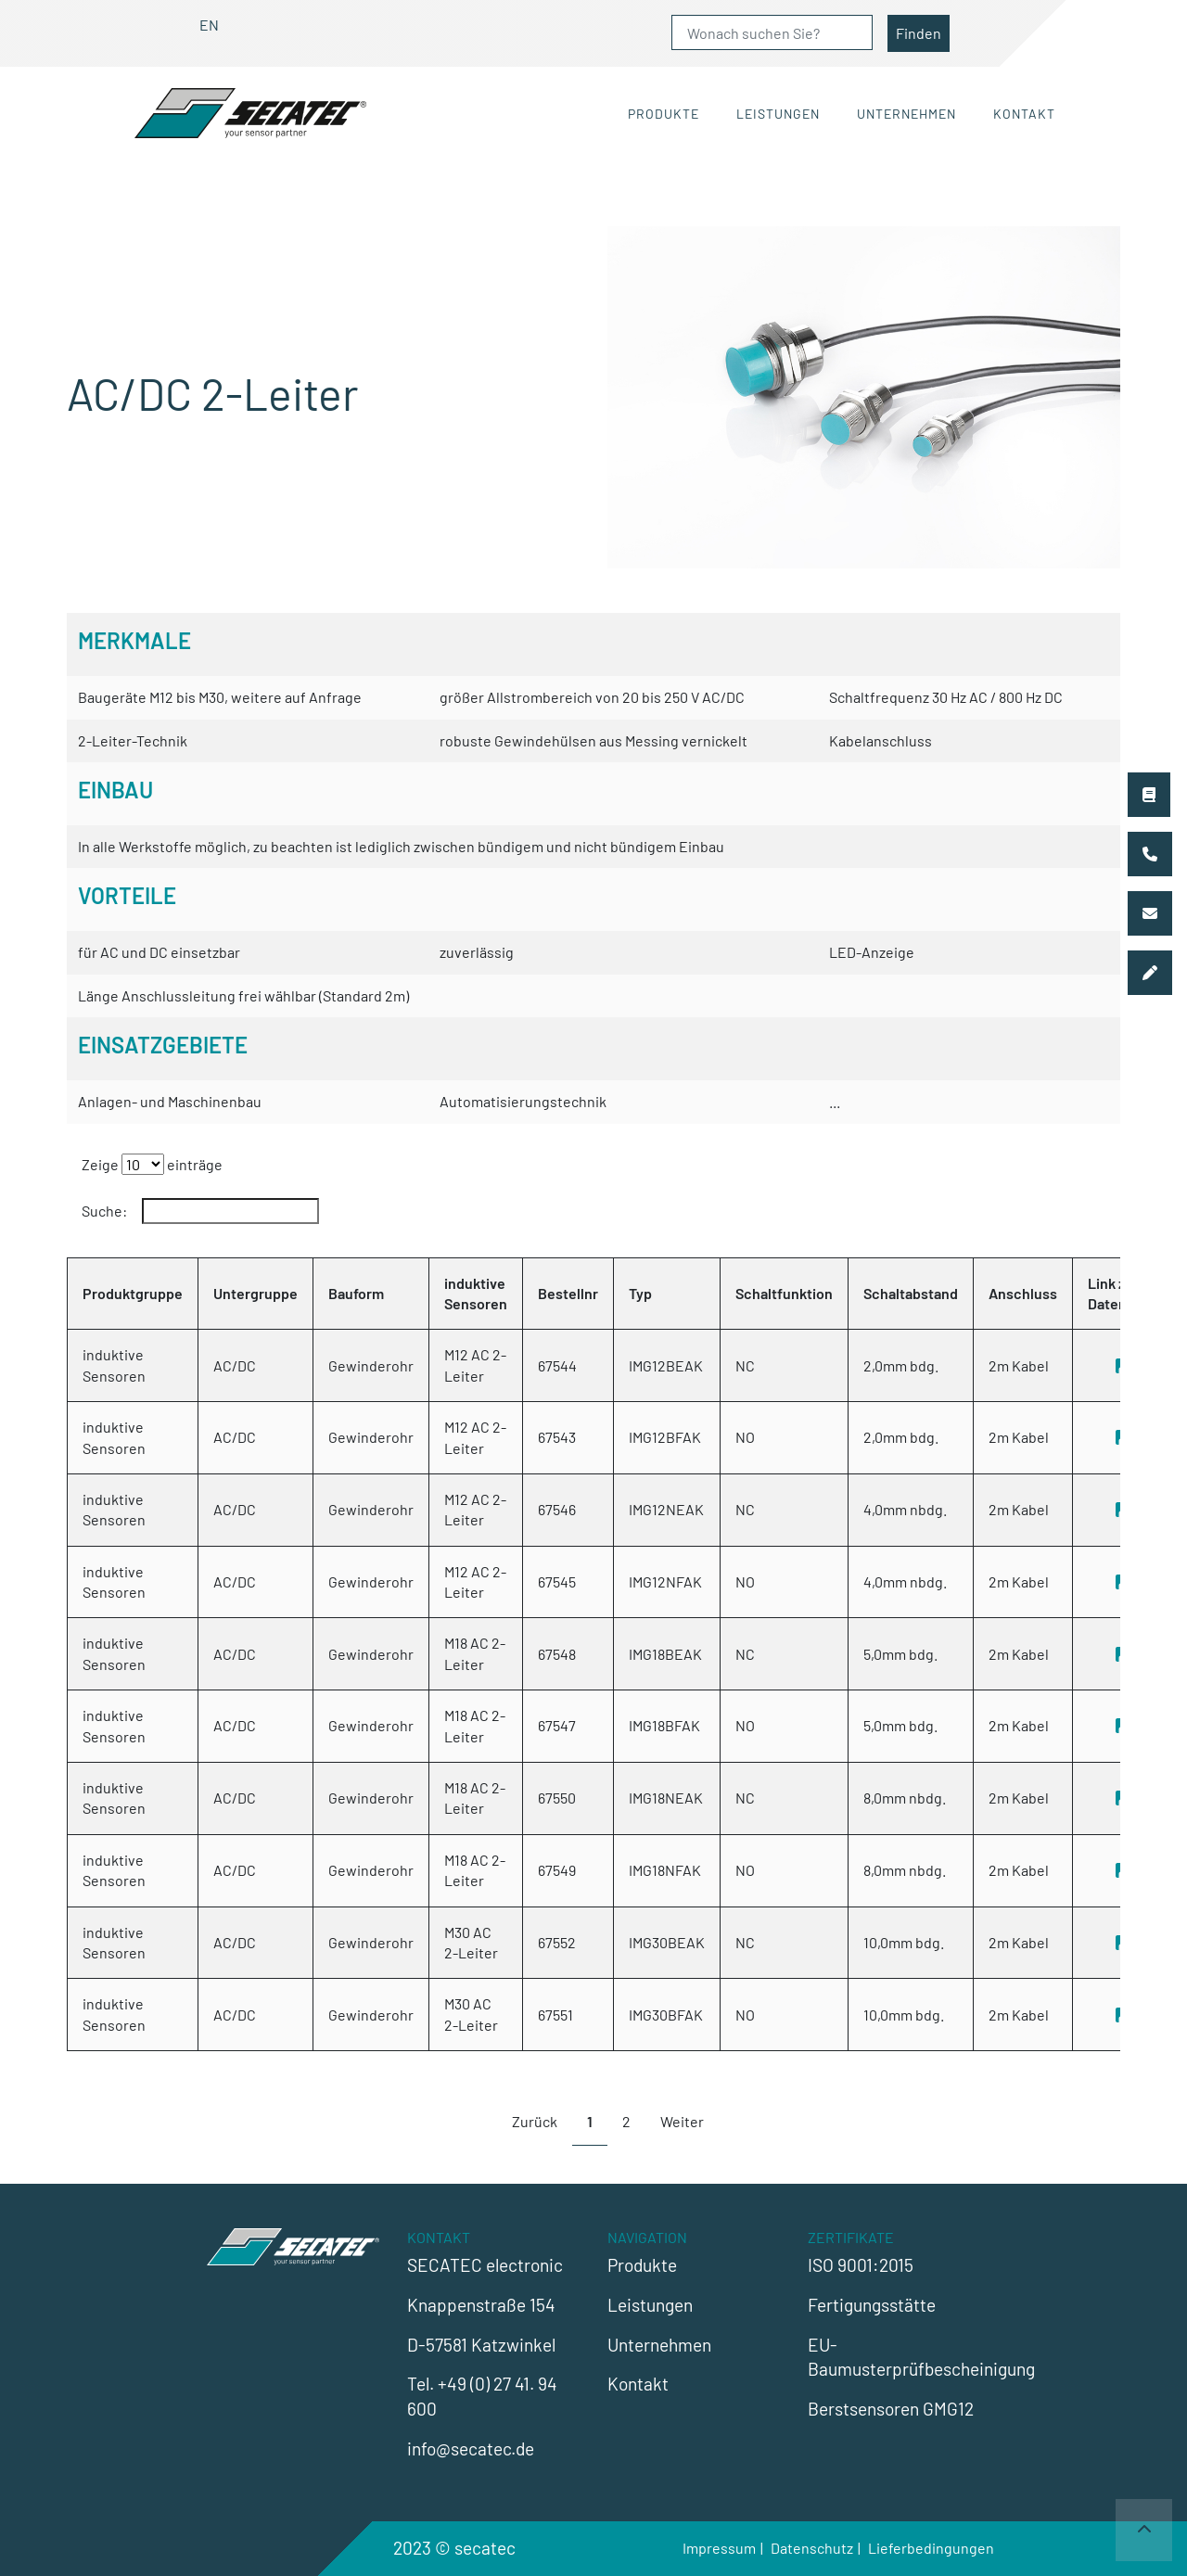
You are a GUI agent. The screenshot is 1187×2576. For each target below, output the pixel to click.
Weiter (682, 2121)
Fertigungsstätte (872, 2304)
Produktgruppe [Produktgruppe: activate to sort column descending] (133, 1293)
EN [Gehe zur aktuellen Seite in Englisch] (209, 24)
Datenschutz (812, 2548)
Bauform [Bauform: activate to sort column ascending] (356, 1293)
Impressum (719, 2548)
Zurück (534, 2121)
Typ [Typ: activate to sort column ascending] (640, 1293)
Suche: (200, 1211)
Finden (918, 33)
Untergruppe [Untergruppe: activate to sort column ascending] (255, 1293)
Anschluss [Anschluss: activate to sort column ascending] (1023, 1293)
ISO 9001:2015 (860, 2265)
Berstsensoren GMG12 (891, 2408)
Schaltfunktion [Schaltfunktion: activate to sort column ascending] (784, 1293)
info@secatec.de (470, 2448)
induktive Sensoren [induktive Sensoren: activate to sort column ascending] (475, 1293)
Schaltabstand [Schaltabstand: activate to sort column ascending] (910, 1293)
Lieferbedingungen (931, 2548)
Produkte (663, 113)
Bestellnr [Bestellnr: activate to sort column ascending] (568, 1293)
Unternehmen (906, 113)
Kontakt (1024, 113)
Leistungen (778, 113)
